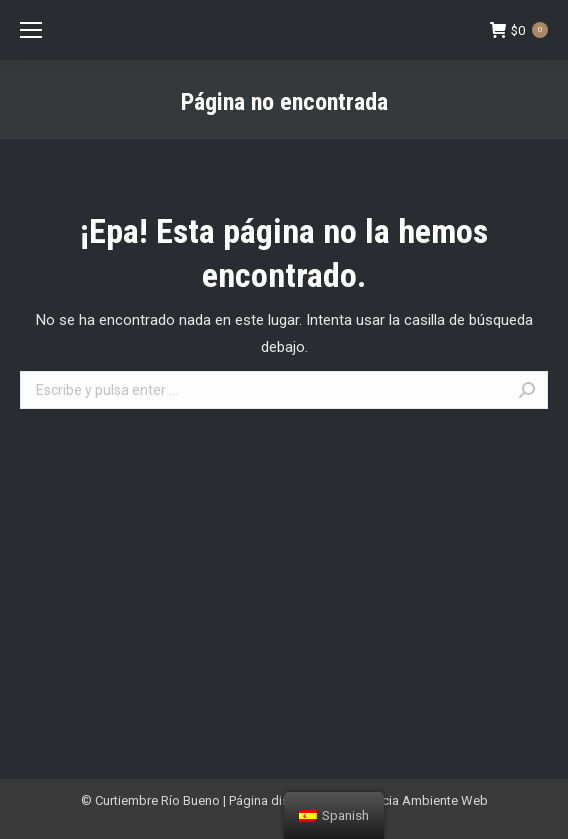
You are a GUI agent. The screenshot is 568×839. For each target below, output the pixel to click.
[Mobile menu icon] (31, 30)
